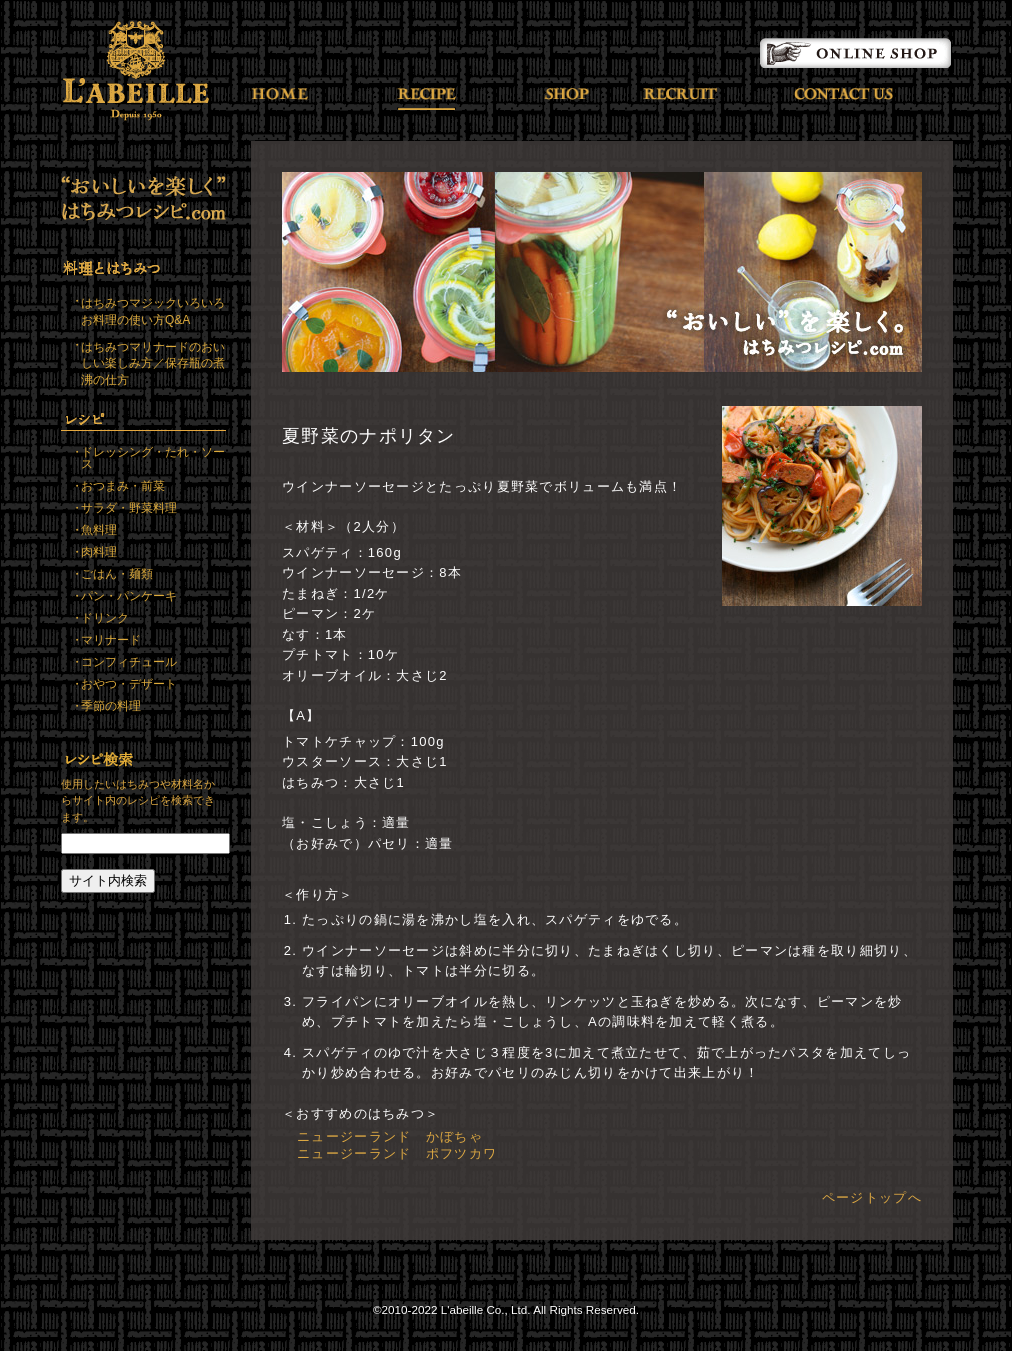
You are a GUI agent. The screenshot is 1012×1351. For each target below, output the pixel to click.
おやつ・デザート (129, 684)
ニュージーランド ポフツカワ (397, 1153)
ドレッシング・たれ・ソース (153, 458)
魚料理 (99, 530)
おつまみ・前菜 (123, 486)
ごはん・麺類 (117, 574)
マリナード (111, 640)
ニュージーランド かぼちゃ (390, 1136)
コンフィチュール (129, 662)
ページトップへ (872, 1197)
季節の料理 (111, 706)
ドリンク (105, 618)
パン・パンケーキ (129, 596)
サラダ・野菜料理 (129, 508)
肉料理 (99, 552)
